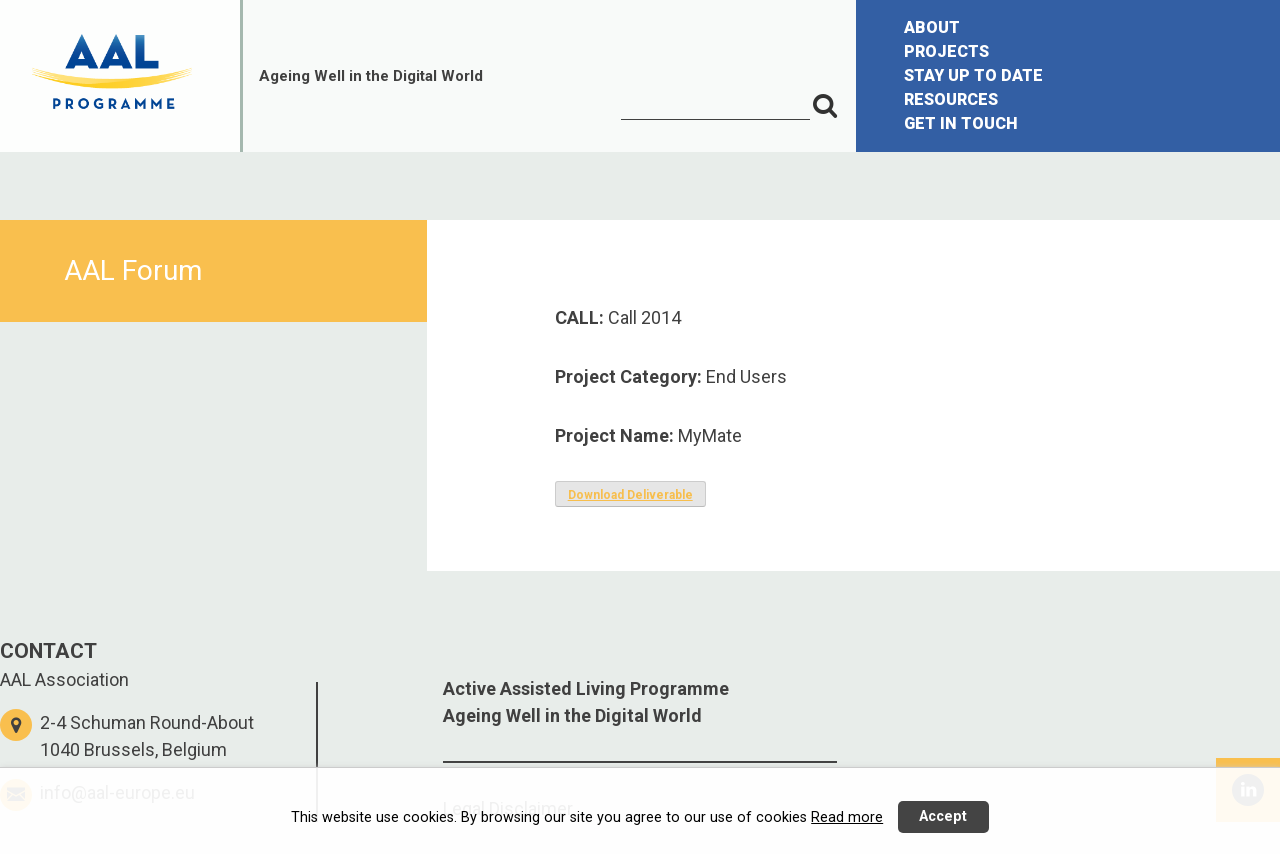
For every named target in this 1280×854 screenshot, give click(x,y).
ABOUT (932, 27)
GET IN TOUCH (961, 123)
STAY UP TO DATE (973, 75)
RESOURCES (951, 99)
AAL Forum (133, 270)
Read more (847, 817)
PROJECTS (946, 51)
